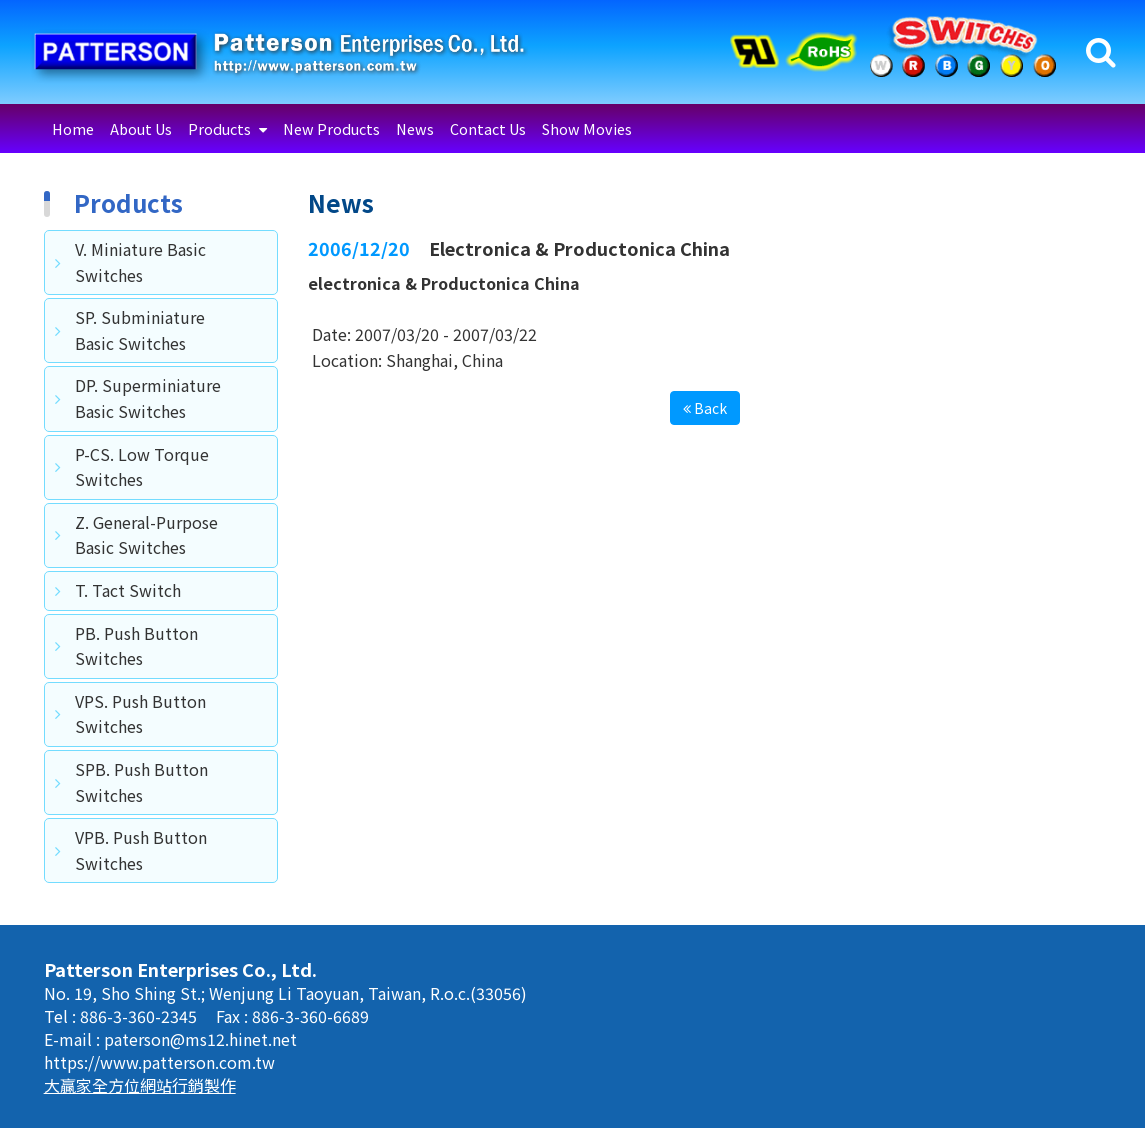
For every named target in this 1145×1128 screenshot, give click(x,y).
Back (705, 408)
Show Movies (587, 128)
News (415, 128)
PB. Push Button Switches (136, 646)
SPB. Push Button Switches (141, 782)
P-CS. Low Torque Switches (142, 467)
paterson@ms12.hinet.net (200, 1039)
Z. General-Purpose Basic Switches (146, 535)
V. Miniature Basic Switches (140, 262)
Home (73, 128)
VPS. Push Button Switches (140, 714)
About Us (141, 128)
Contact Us (488, 128)
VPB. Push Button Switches (141, 850)
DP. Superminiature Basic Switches (148, 398)
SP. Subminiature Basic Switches (140, 330)
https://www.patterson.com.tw (159, 1062)
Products (221, 128)
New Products (331, 128)
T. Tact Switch (128, 590)
